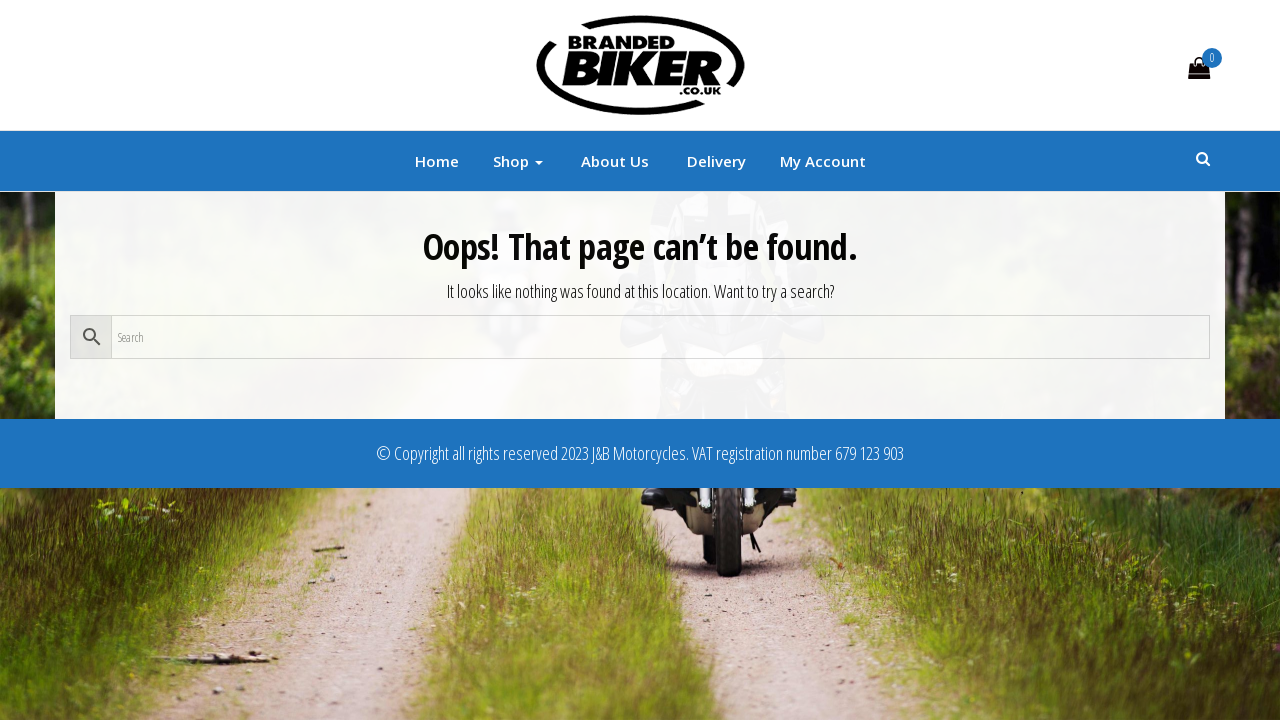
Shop (518, 161)
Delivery (714, 161)
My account (823, 161)
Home (437, 161)
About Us (613, 161)
